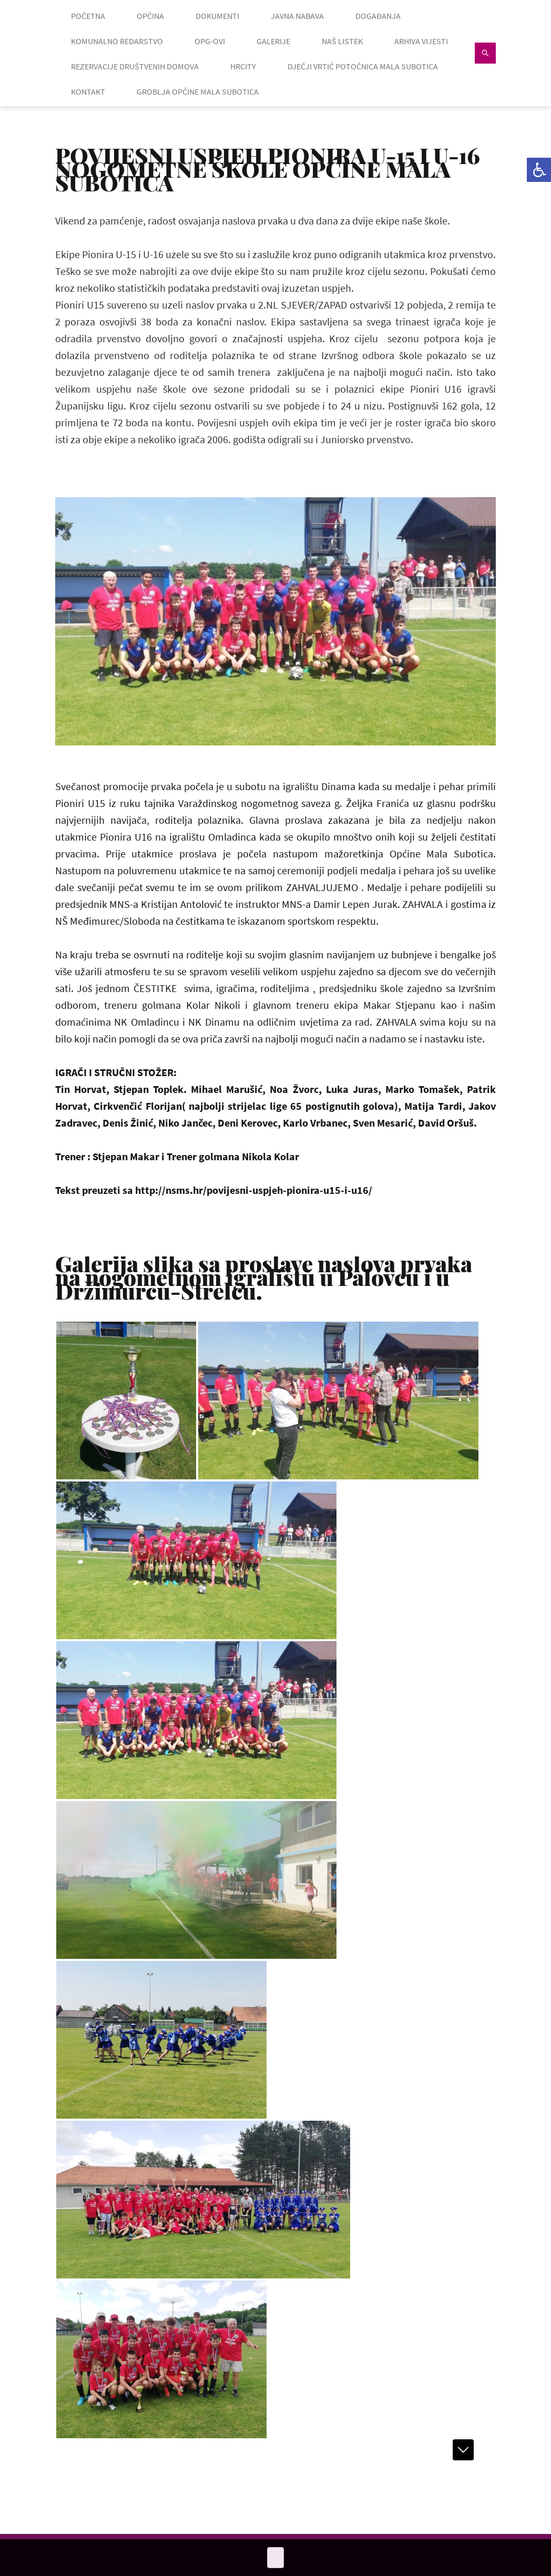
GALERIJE (273, 41)
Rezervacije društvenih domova (135, 66)
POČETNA (88, 16)
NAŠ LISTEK (342, 41)
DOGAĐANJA (378, 16)
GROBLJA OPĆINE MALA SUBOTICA (198, 91)
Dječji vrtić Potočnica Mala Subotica (363, 66)
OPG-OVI (210, 41)
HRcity (243, 66)
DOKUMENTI (217, 16)
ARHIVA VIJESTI (421, 41)
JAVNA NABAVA (297, 16)
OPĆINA (150, 16)
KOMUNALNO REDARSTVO (117, 41)
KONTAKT (88, 91)
